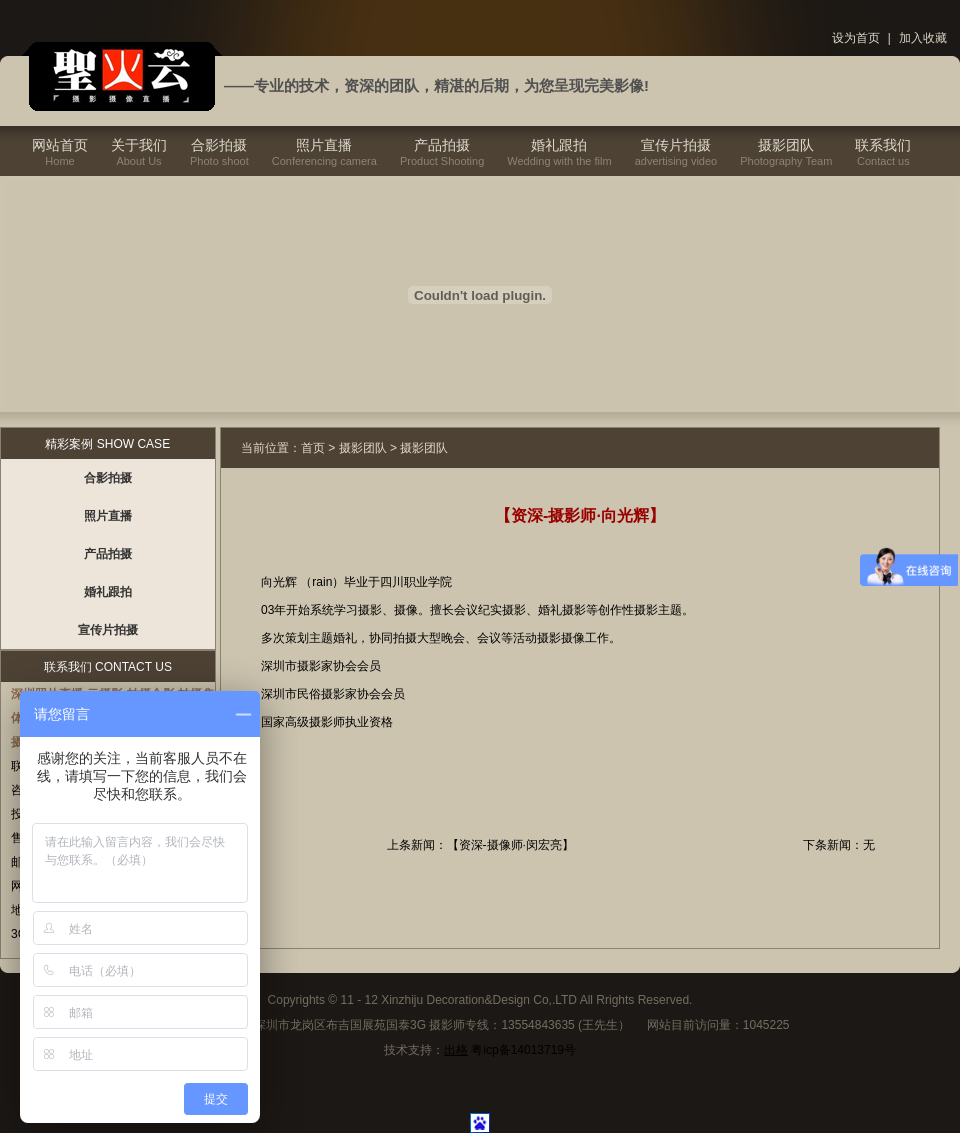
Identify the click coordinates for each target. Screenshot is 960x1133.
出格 (456, 1050)
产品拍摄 (442, 145)
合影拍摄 (219, 145)
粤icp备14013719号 (523, 1050)
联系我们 (883, 145)
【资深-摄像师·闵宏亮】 (510, 845)
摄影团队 (786, 145)
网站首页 (60, 145)
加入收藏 (923, 38)
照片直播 (324, 145)
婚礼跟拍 (559, 145)
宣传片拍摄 (676, 145)
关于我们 (139, 145)
